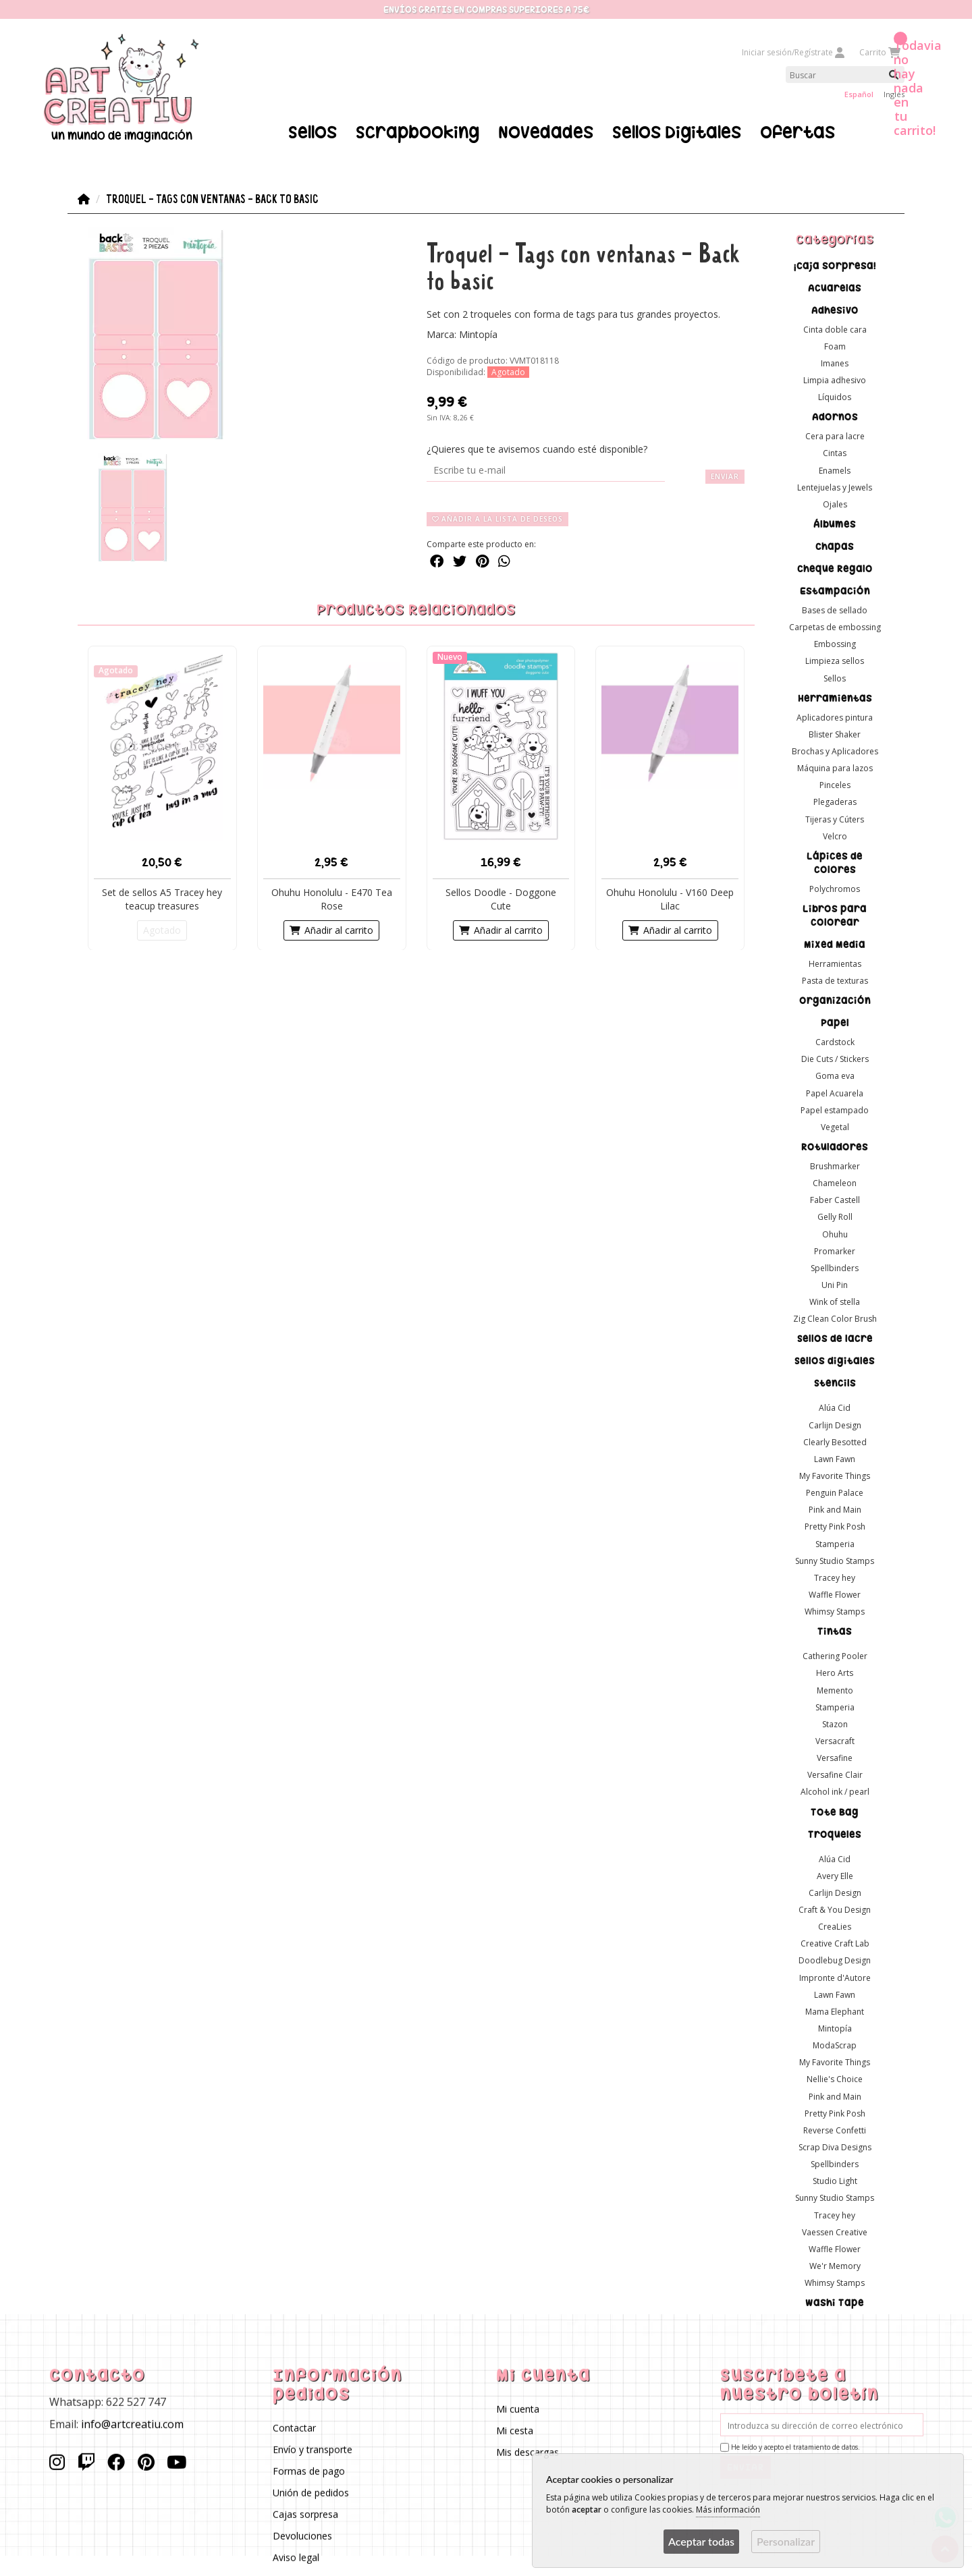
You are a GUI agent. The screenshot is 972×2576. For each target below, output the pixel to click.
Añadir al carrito (331, 929)
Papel (835, 1022)
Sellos (312, 132)
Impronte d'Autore (835, 1977)
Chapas (834, 546)
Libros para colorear (835, 915)
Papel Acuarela (834, 1092)
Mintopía (835, 2028)
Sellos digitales (834, 1360)
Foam (835, 346)
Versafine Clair (835, 1775)
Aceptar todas (701, 2541)
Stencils (835, 1383)
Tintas (834, 1631)
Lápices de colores (835, 862)
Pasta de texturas (835, 980)
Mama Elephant (834, 2011)
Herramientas (835, 697)
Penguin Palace (834, 1493)
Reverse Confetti (834, 2129)
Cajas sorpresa (305, 2514)
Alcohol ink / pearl (835, 1791)
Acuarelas (834, 287)
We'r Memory (835, 2265)
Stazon (835, 1723)
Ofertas (797, 132)
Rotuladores (834, 1147)
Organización (835, 1000)
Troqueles (834, 1833)
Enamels (834, 470)
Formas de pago (309, 2471)
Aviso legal (296, 2557)
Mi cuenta (517, 2409)
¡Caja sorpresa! (835, 265)
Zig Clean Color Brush (835, 1318)
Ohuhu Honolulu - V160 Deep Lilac (670, 898)
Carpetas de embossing (835, 627)
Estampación (835, 591)
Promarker (834, 1250)
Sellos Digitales (676, 132)
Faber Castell (835, 1200)
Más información (728, 2509)
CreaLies (834, 1926)
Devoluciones (302, 2535)
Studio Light (835, 2181)
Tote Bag (835, 1811)
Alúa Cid (834, 1407)
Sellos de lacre (835, 1338)
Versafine (835, 1758)
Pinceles (834, 785)
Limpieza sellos (834, 661)
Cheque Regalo (835, 568)
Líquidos (834, 397)
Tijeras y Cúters (834, 818)
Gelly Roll (835, 1217)
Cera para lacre (835, 436)
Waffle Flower (835, 1594)
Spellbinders (835, 1267)
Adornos (835, 417)
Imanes (834, 362)
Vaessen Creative (834, 2231)
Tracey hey (834, 1577)
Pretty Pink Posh (835, 1526)
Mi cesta (514, 2430)
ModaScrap (835, 2045)
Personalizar (786, 2541)
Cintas (834, 453)
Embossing (835, 644)
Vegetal (835, 1126)
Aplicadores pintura (834, 717)
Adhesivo (835, 309)
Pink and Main (835, 1509)
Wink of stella (834, 1302)
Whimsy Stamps (835, 1611)
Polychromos (834, 888)
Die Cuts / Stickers (835, 1059)
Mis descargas (527, 2452)
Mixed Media (834, 944)
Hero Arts (834, 1673)
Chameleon (835, 1183)
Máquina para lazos (835, 768)
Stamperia (835, 1543)
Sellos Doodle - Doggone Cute (501, 898)
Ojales (835, 503)
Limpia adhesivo (834, 380)
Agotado (162, 929)
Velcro (835, 835)
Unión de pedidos (311, 2492)
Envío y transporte (312, 2449)
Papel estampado (835, 1109)
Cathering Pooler (835, 1656)
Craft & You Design (835, 1909)
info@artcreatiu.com (132, 2423)
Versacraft (835, 1741)
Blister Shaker (835, 733)
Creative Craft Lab (835, 1943)
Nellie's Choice (835, 2079)
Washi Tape (834, 2302)
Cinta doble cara (835, 329)
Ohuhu (835, 1233)
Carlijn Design (835, 1424)
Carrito (879, 52)
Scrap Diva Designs (835, 2146)
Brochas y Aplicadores (835, 750)
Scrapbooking (417, 132)
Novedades (545, 132)
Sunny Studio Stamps (834, 1560)
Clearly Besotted (835, 1441)
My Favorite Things (834, 1476)
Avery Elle (835, 1875)
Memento (835, 1690)
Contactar (294, 2427)
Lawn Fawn (834, 1458)
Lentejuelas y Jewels (834, 487)
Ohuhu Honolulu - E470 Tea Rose (331, 898)
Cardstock (835, 1042)
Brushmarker (835, 1166)
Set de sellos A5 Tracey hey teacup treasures (162, 898)
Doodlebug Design (835, 1960)
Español (858, 94)
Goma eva (835, 1076)
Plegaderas (835, 802)
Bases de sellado (834, 610)
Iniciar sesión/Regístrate (794, 52)
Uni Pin (834, 1285)
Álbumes (834, 524)
